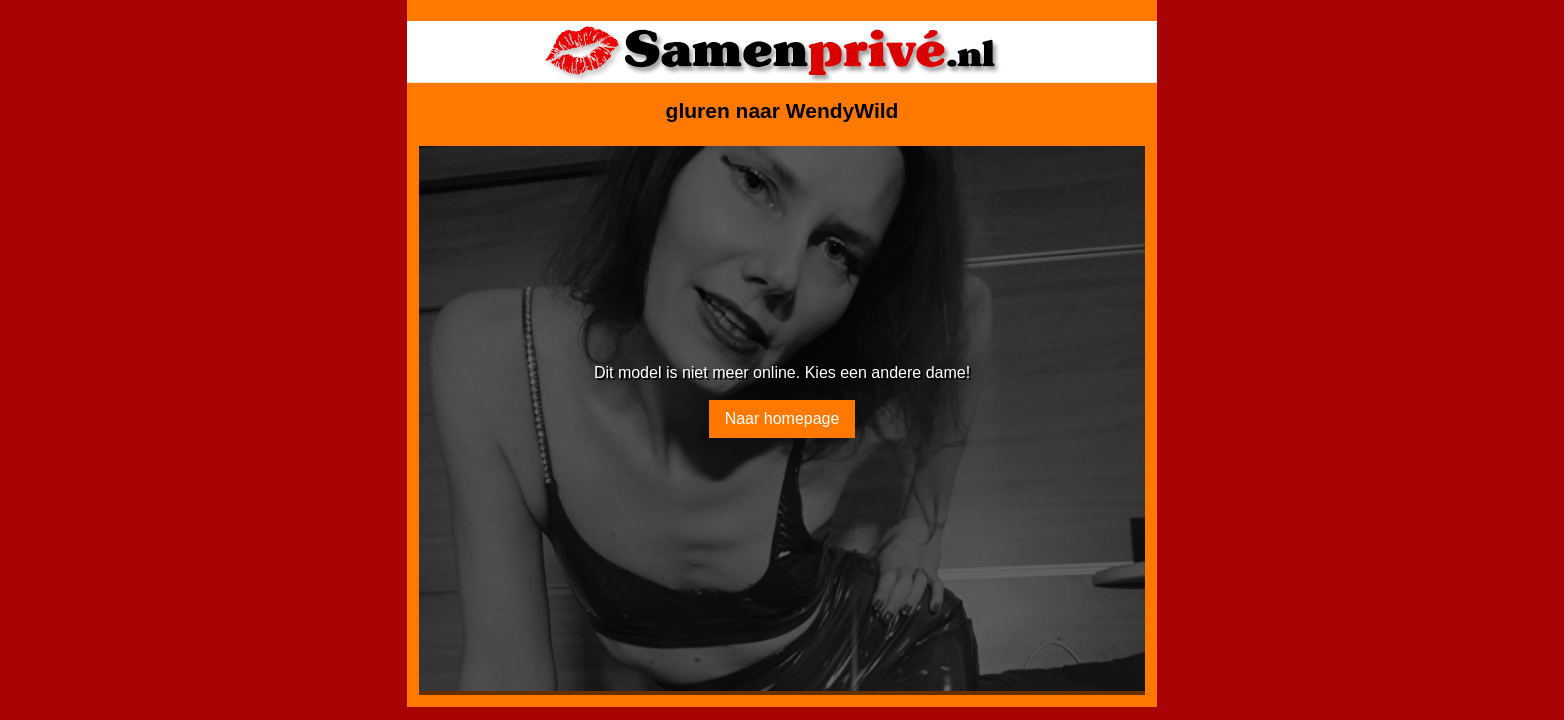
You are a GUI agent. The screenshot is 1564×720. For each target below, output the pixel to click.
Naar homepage (782, 418)
